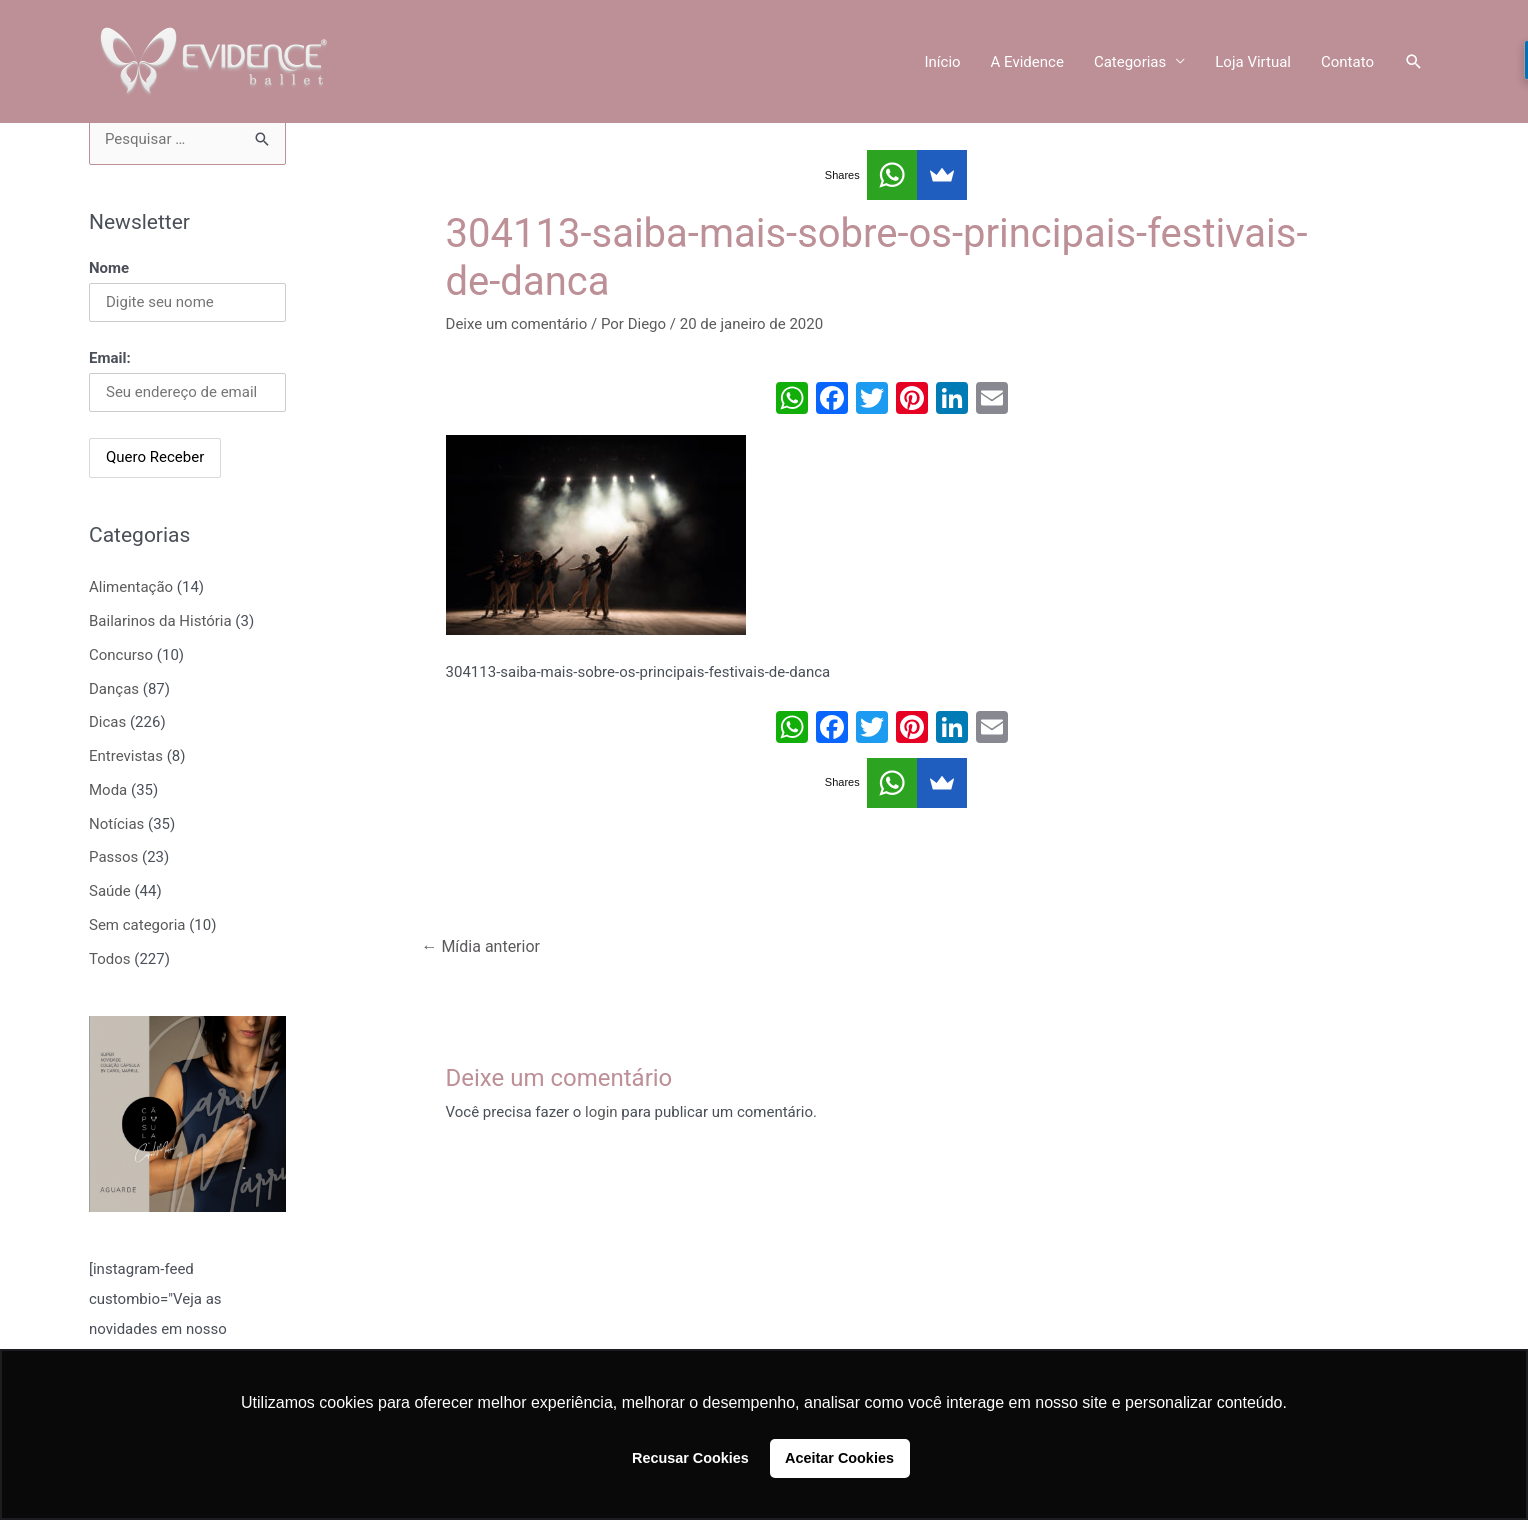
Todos (110, 959)
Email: (110, 358)
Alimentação (131, 587)
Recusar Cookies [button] (690, 1458)
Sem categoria (137, 925)
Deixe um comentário (517, 324)
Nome (109, 268)
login (601, 1112)
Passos (113, 857)
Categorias (1130, 62)
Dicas (107, 722)
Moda (108, 790)
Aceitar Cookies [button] (839, 1458)
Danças (114, 689)
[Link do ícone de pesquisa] (1414, 62)
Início (942, 62)
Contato (1347, 62)
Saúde (110, 891)
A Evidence (1027, 62)
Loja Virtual (1253, 62)
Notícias (116, 824)
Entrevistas (126, 756)
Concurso (121, 655)
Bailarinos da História (160, 621)
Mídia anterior (480, 946)
